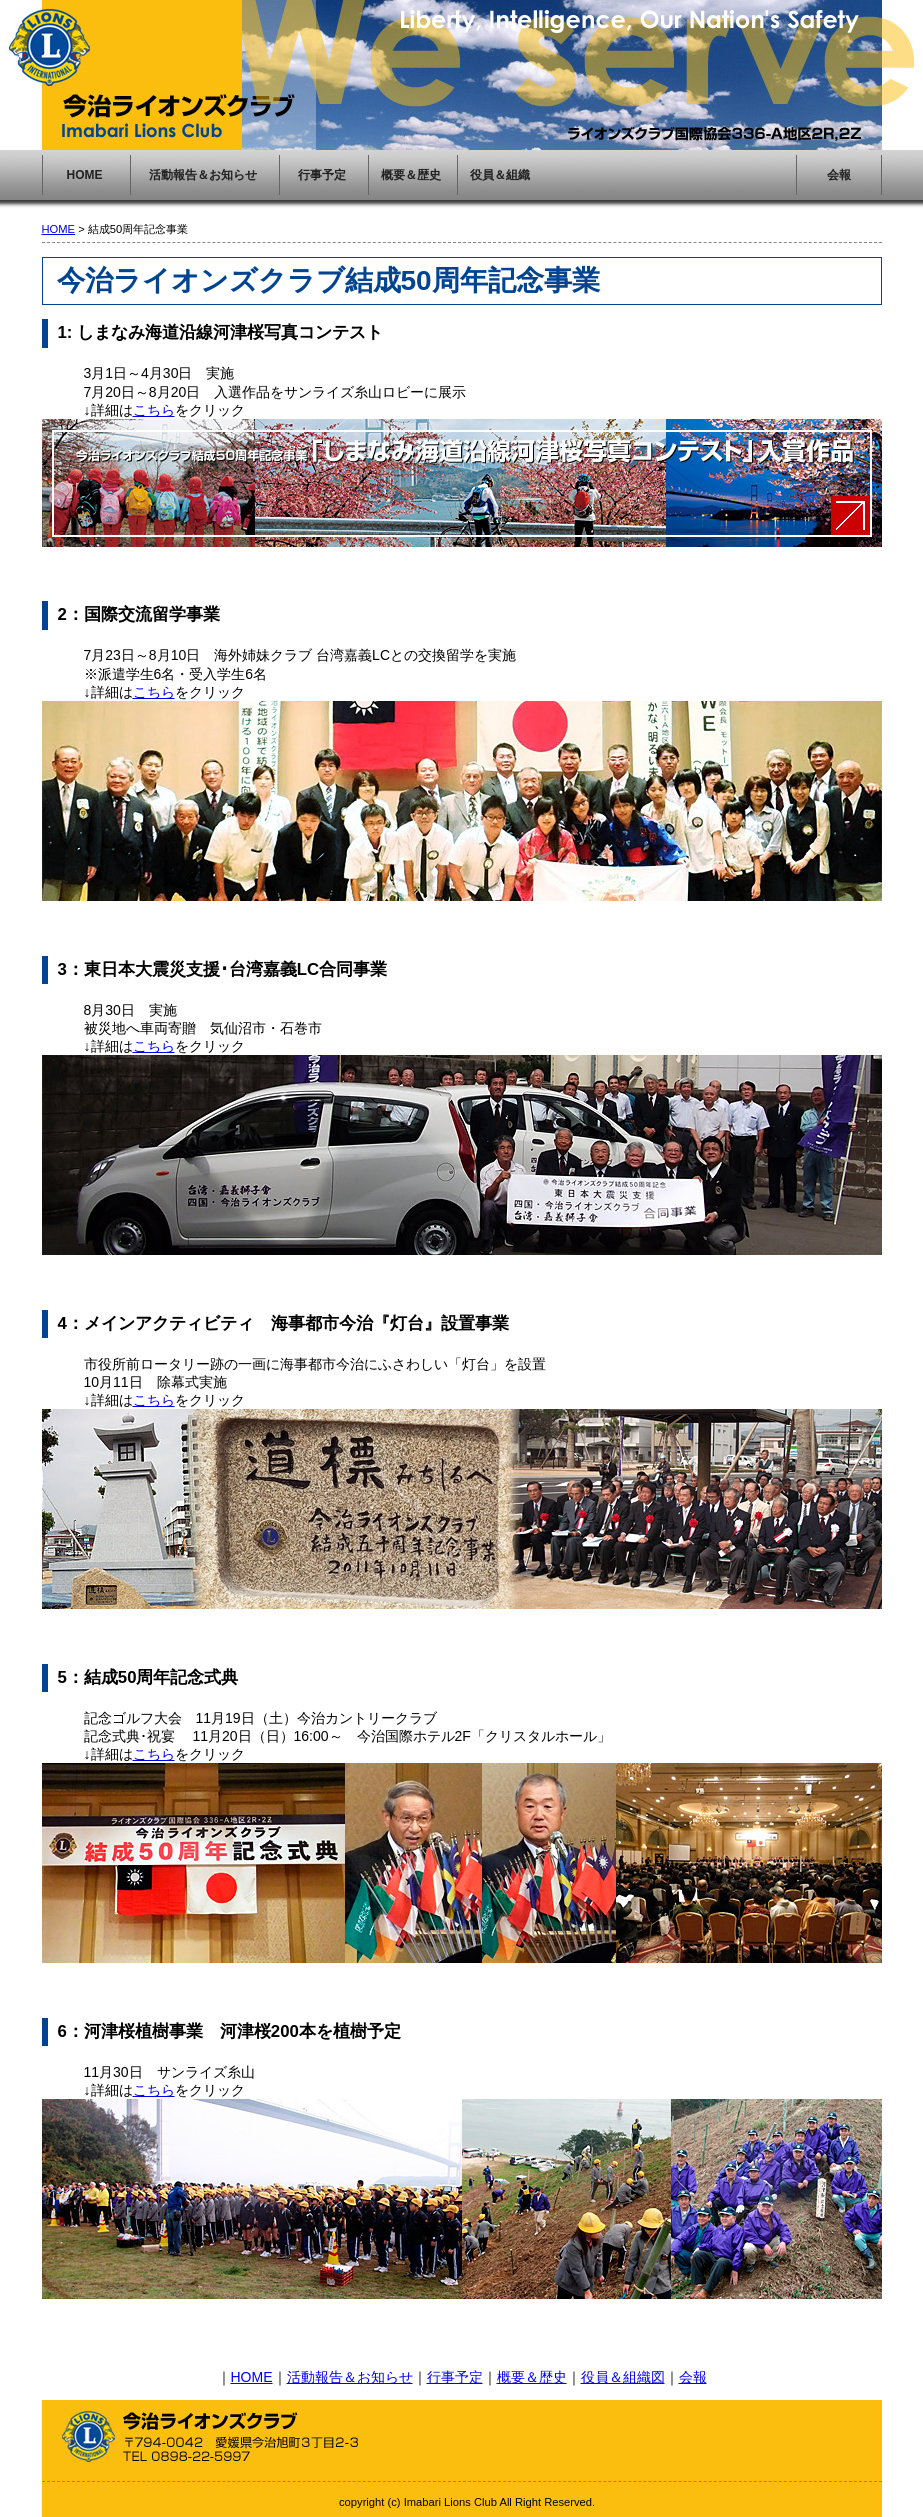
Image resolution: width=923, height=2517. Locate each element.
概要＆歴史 (411, 175)
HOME (85, 175)
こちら (154, 410)
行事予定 (322, 175)
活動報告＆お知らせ (203, 175)
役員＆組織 (500, 175)
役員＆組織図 (623, 2377)
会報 (839, 175)
